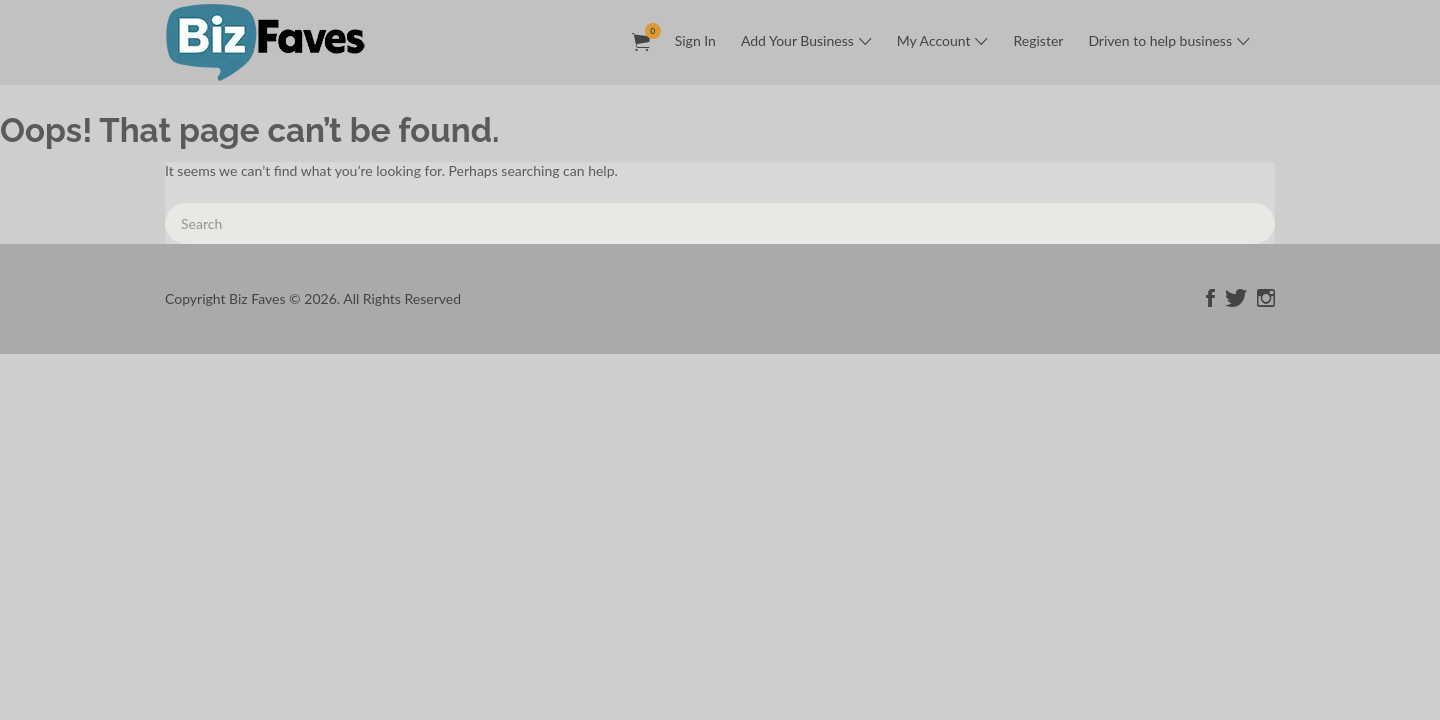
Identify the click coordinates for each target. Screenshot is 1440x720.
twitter (1236, 298)
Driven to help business (1160, 40)
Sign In (695, 40)
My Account (934, 40)
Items (647, 31)
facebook (1210, 298)
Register (1038, 40)
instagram (1266, 298)
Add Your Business (797, 40)
